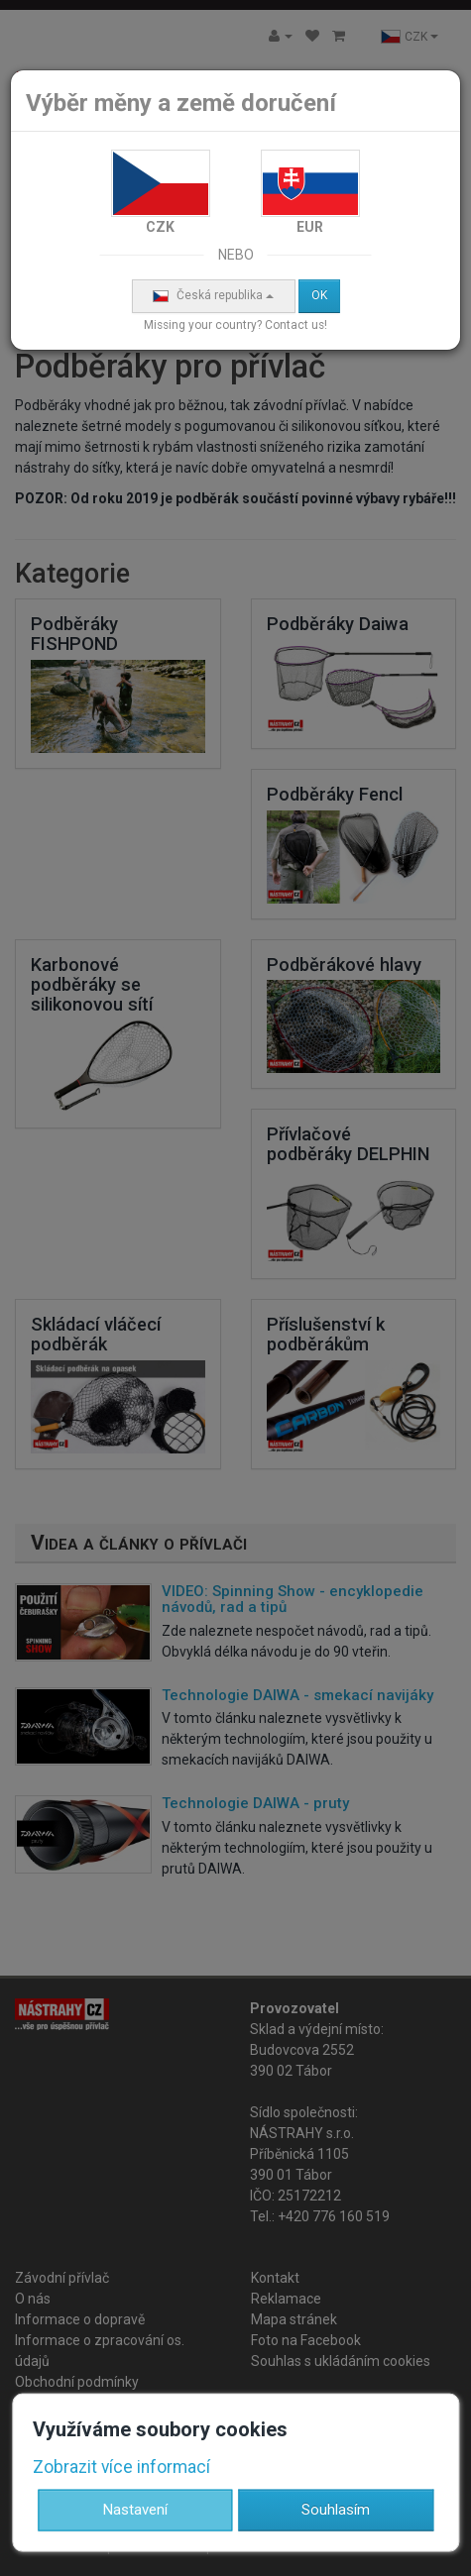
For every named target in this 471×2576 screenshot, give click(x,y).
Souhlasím (335, 2510)
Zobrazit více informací (121, 2466)
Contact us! (296, 325)
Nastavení (135, 2510)
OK (319, 295)
